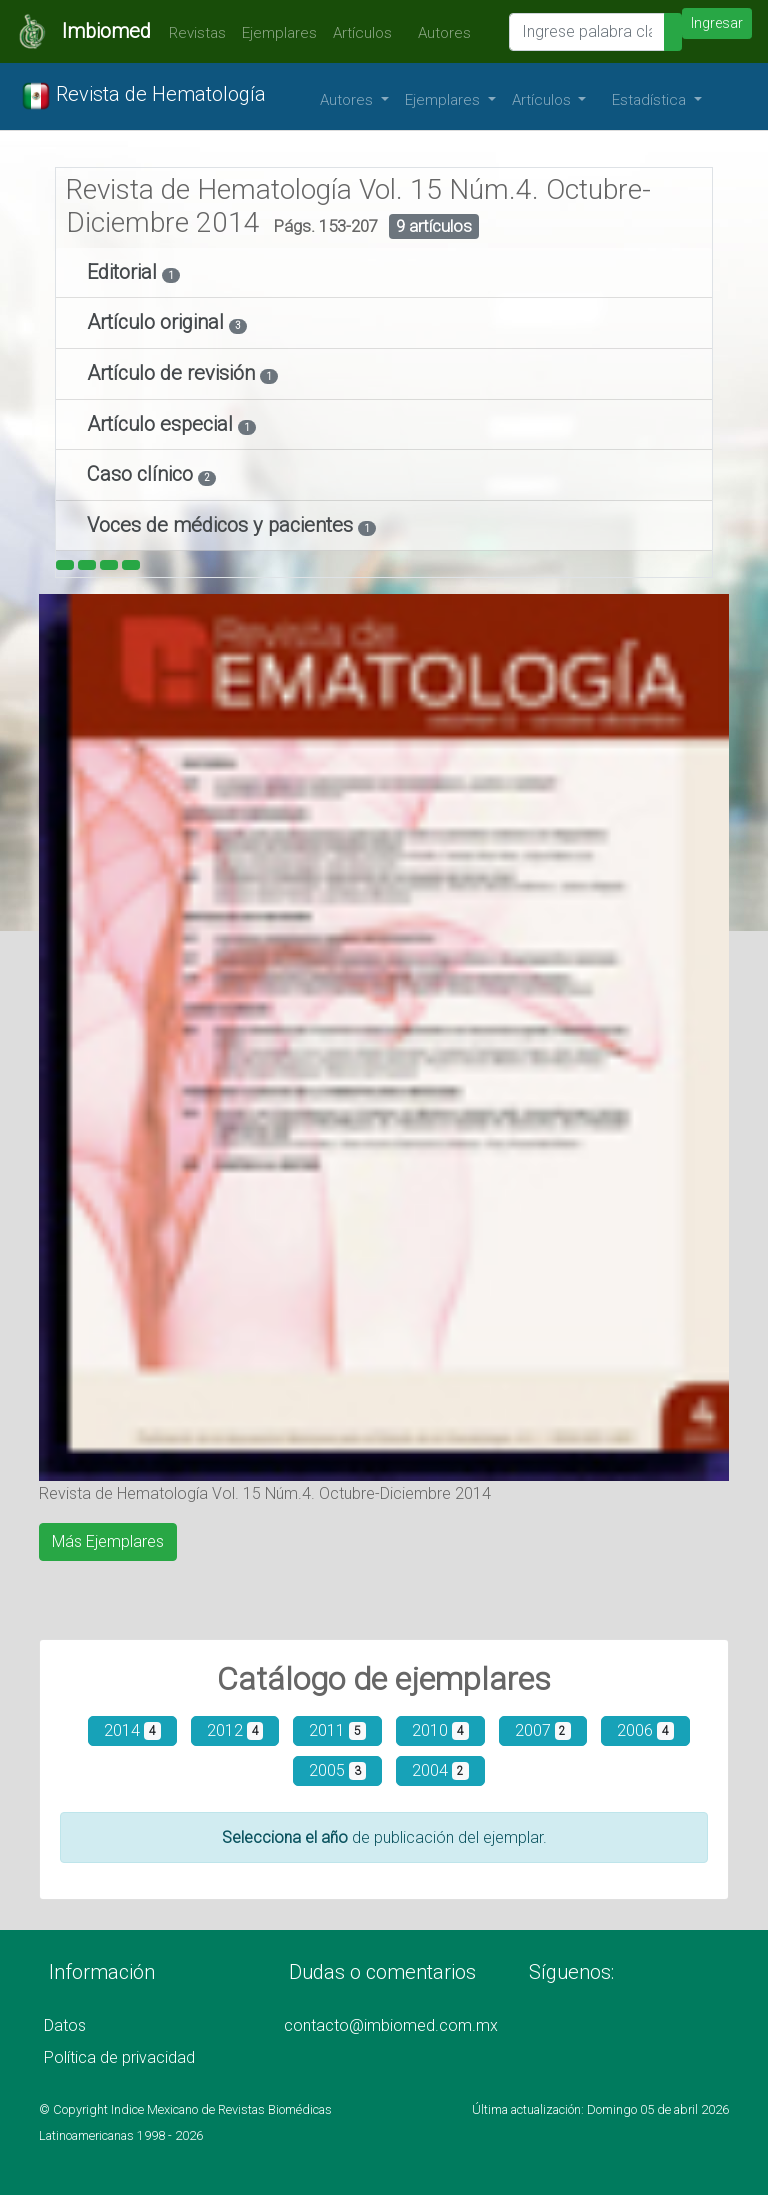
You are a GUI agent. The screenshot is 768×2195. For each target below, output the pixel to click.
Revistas (192, 33)
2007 (543, 1730)
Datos (65, 2025)
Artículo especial (162, 424)
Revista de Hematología (143, 96)
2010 (440, 1730)
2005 (337, 1770)
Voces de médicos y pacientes (222, 525)
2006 (645, 1730)
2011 (337, 1730)
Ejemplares (279, 33)
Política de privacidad (119, 2057)
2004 (440, 1770)
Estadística (651, 100)
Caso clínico (142, 474)
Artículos (362, 33)
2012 (235, 1730)
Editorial (124, 272)
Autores (439, 33)
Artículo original (158, 322)
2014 (132, 1730)
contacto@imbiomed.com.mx (391, 2025)
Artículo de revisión (173, 373)
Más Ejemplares (108, 1541)
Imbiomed (106, 31)
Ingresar (717, 23)
